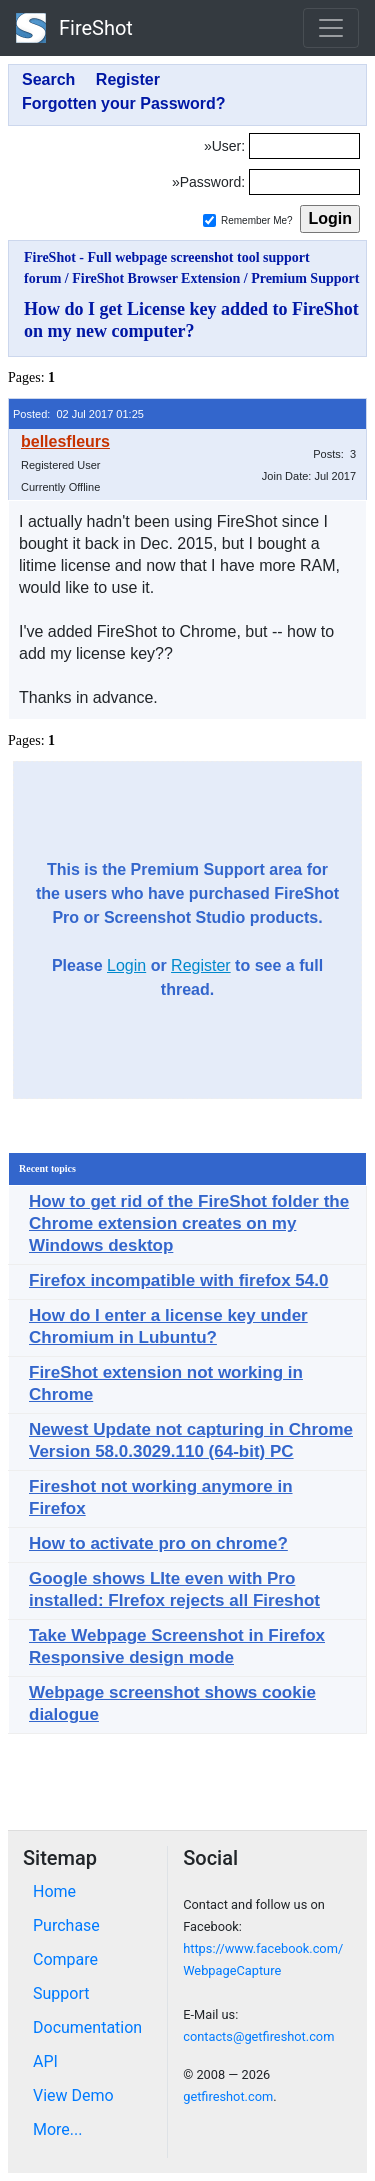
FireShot (74, 28)
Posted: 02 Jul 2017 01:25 (78, 414)
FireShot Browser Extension (156, 278)
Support (61, 1993)
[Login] (304, 146)
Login (126, 965)
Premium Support (305, 278)
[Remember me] (209, 220)
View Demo (73, 2095)
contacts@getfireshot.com (258, 2036)
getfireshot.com (228, 2096)
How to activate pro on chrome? (158, 1543)
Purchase (66, 1925)
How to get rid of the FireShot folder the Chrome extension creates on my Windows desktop (189, 1223)
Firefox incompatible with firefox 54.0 (178, 1280)
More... (58, 2129)
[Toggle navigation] (331, 28)
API (45, 2061)
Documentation (87, 2027)
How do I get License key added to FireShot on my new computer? (191, 320)
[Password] (304, 182)
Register (201, 965)
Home (54, 1891)
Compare (65, 1959)
